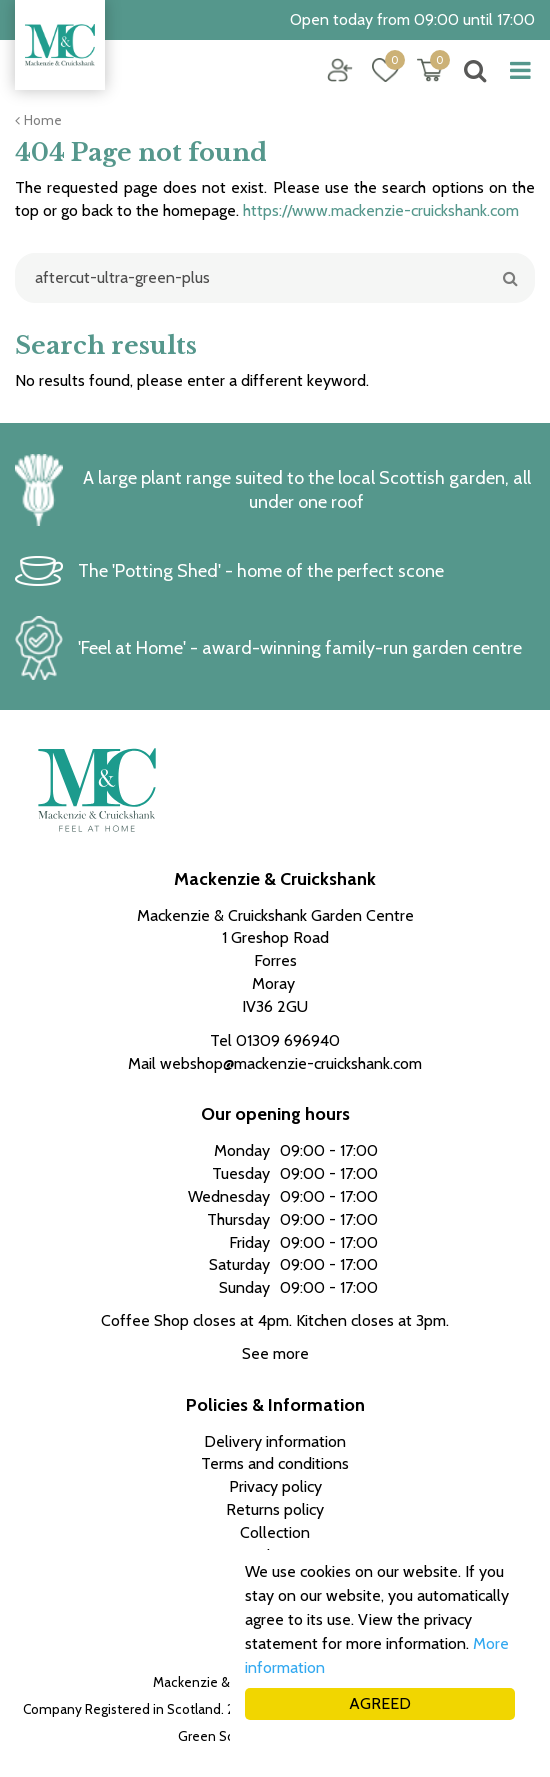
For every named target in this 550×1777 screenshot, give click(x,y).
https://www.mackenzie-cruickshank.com (381, 210)
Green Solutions (226, 1736)
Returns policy (275, 1509)
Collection (275, 1532)
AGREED (380, 1703)
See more (275, 1353)
